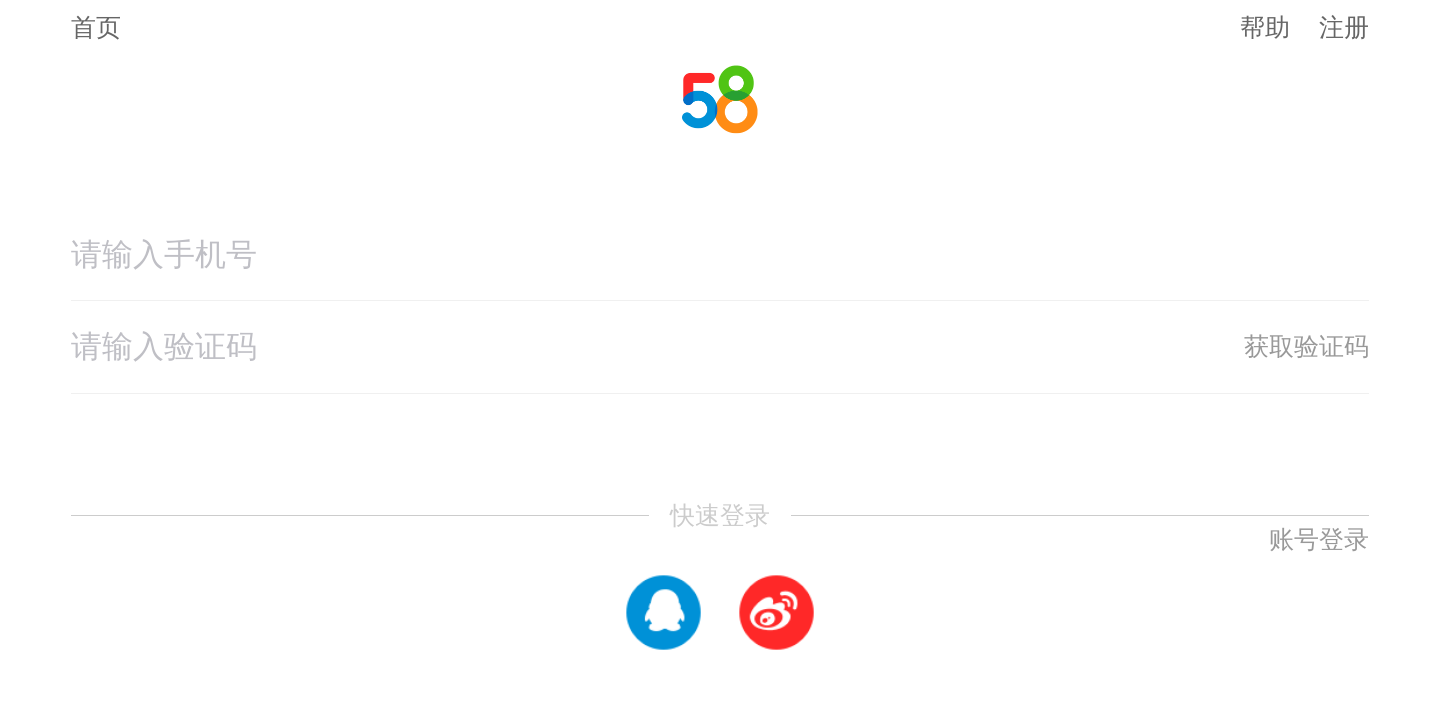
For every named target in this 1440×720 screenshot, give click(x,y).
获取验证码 (1306, 346)
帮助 (1265, 27)
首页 (96, 27)
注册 (1344, 27)
